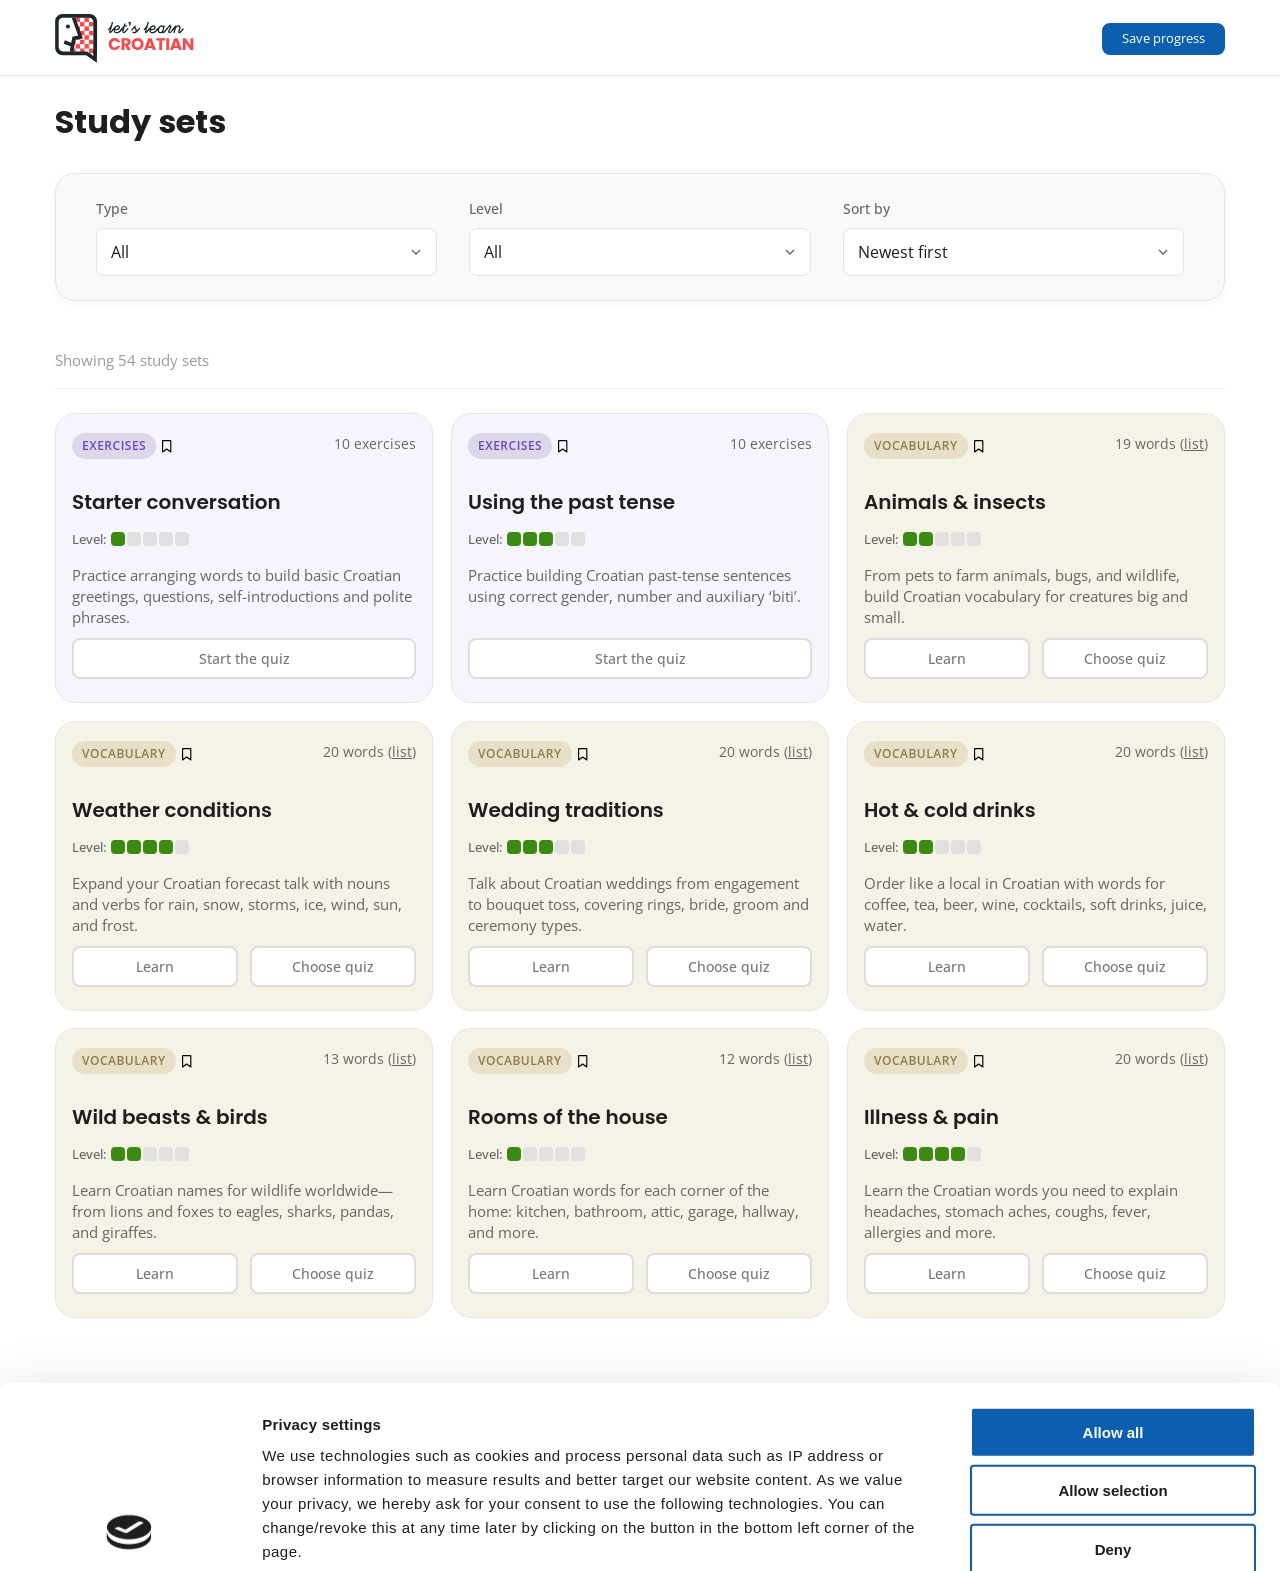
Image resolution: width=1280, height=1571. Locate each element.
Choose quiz (333, 965)
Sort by (866, 208)
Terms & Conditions (446, 1459)
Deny (1113, 1379)
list (402, 751)
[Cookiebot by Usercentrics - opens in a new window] (129, 1532)
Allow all (1113, 1262)
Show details (1049, 1531)
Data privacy (309, 1459)
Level (486, 208)
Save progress (1163, 38)
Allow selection (1112, 1320)
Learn (155, 965)
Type (112, 208)
